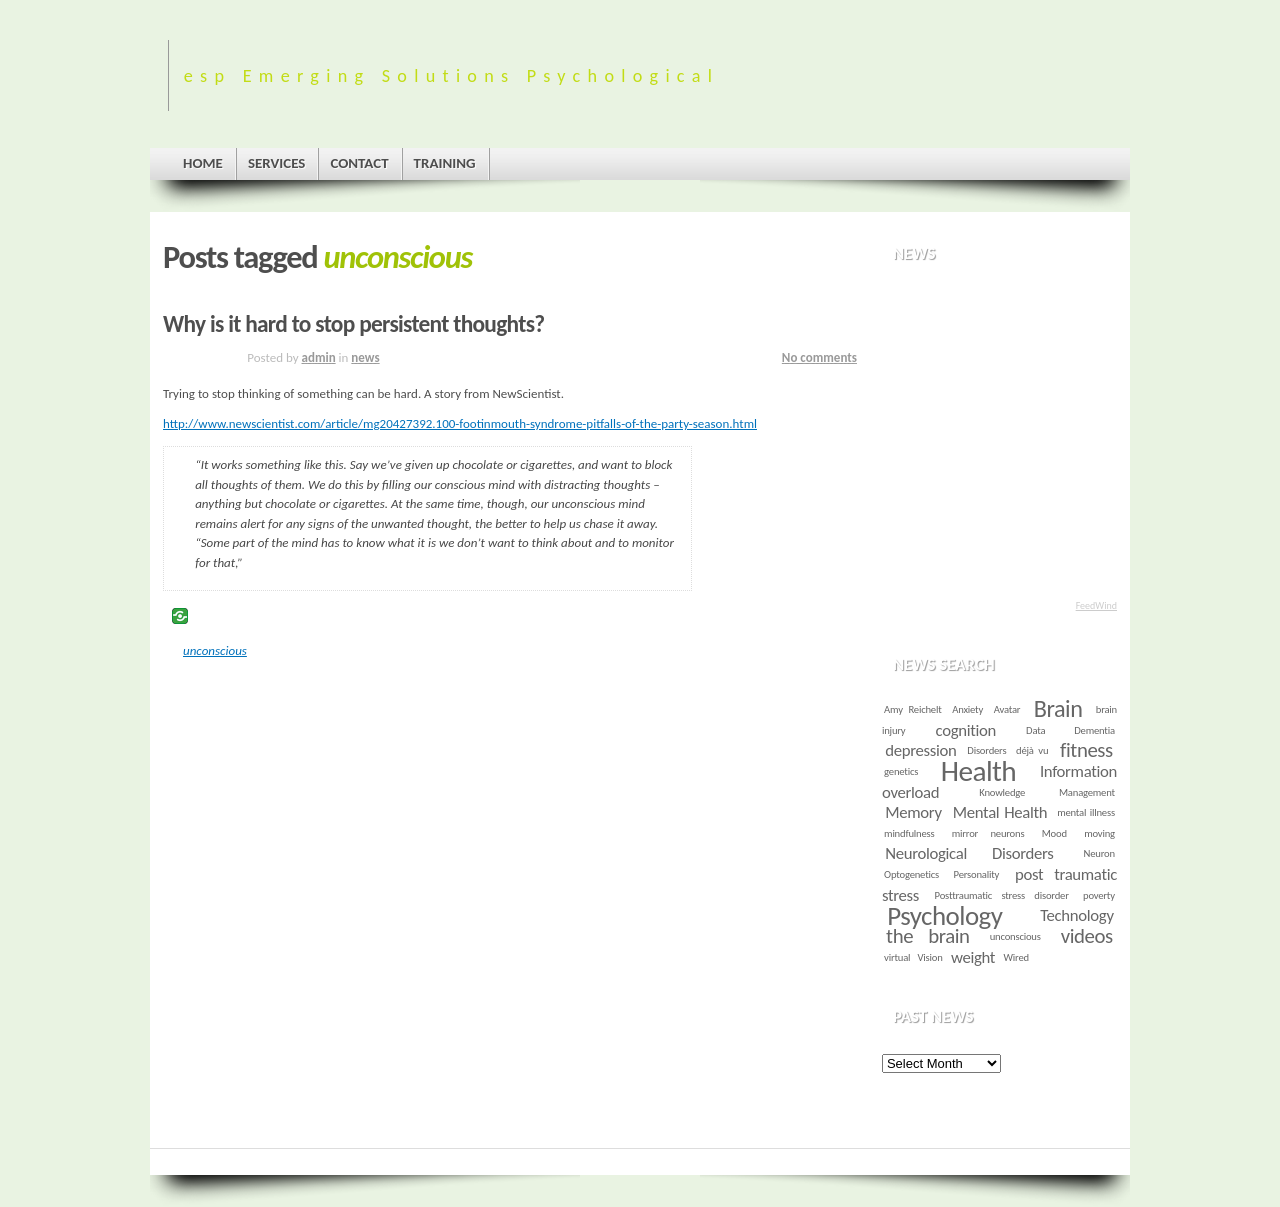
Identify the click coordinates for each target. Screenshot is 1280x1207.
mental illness (1086, 812)
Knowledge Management (1047, 792)
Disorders (986, 750)
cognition (966, 730)
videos (1087, 936)
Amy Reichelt (912, 709)
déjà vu (1032, 750)
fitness (1086, 750)
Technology (1076, 915)
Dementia (1094, 730)
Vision (929, 957)
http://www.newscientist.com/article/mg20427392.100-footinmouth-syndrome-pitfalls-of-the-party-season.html (460, 423)
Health (978, 771)
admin (319, 357)
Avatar (1007, 709)
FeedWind (1096, 605)
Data (1035, 730)
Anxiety (967, 709)
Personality (977, 874)
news (365, 357)
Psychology (944, 915)
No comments (819, 357)
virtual (897, 957)
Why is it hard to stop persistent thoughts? (353, 324)
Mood (1054, 833)
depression (920, 750)
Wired (1016, 957)
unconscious (215, 650)
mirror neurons (988, 833)
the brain (928, 936)
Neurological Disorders (969, 853)
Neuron (1099, 853)
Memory (913, 812)
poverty (1099, 895)
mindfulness (909, 833)
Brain (1058, 709)
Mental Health (1000, 812)
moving (1099, 833)
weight (973, 957)
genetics (901, 771)
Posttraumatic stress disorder (1002, 895)
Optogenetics (911, 874)
